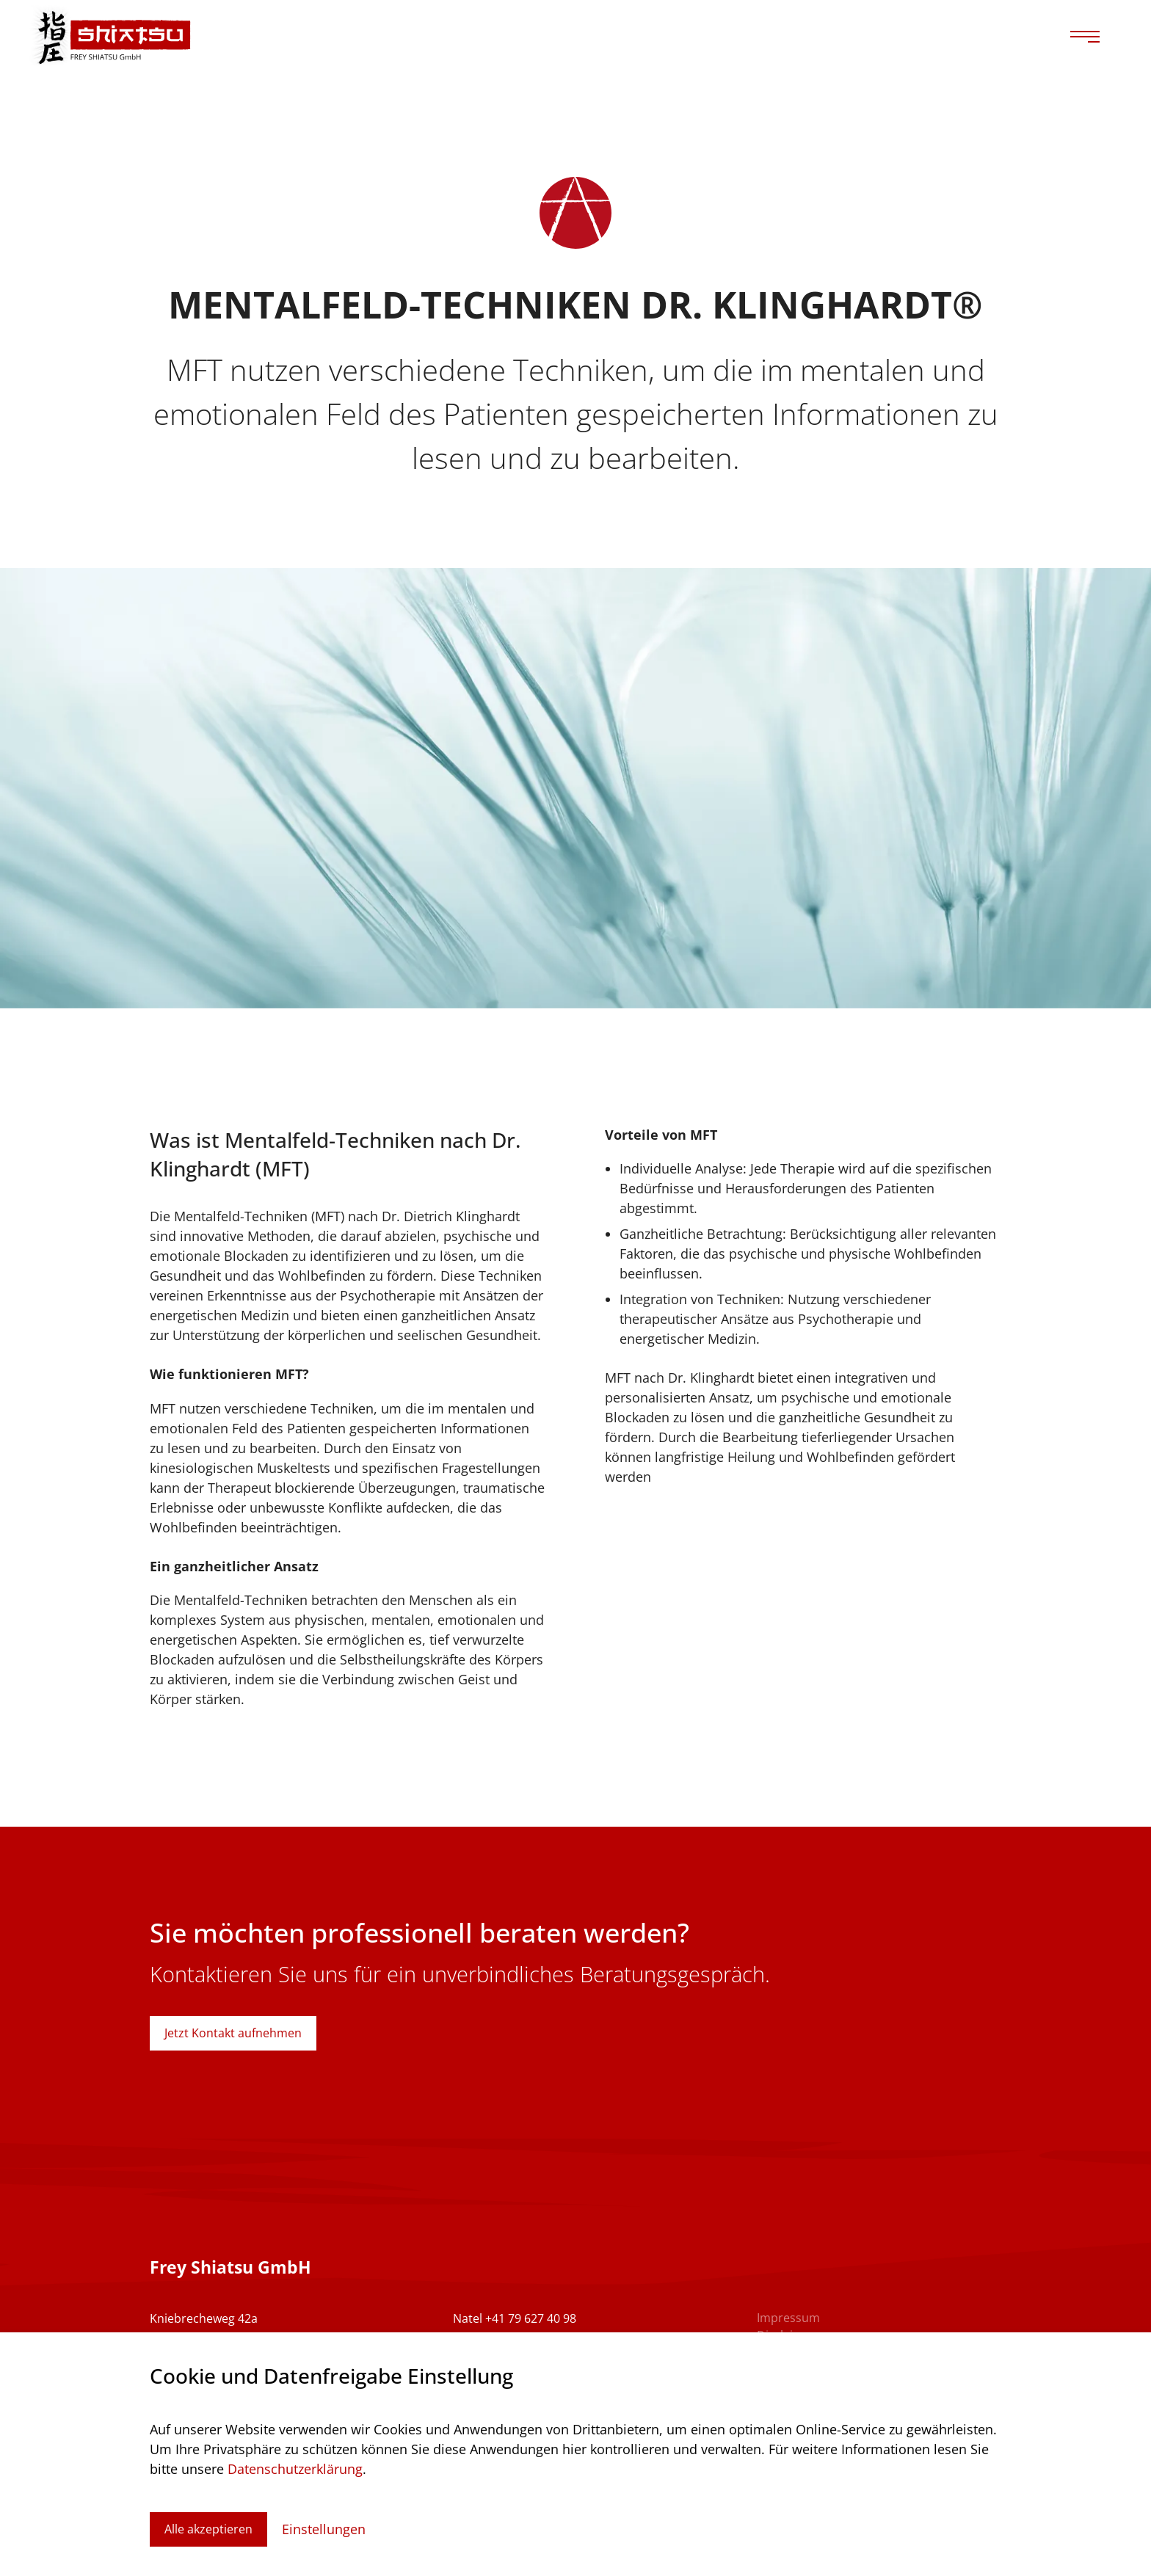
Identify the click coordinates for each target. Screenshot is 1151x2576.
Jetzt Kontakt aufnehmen (233, 2033)
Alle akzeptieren (208, 2529)
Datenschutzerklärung (295, 2469)
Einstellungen (324, 2529)
